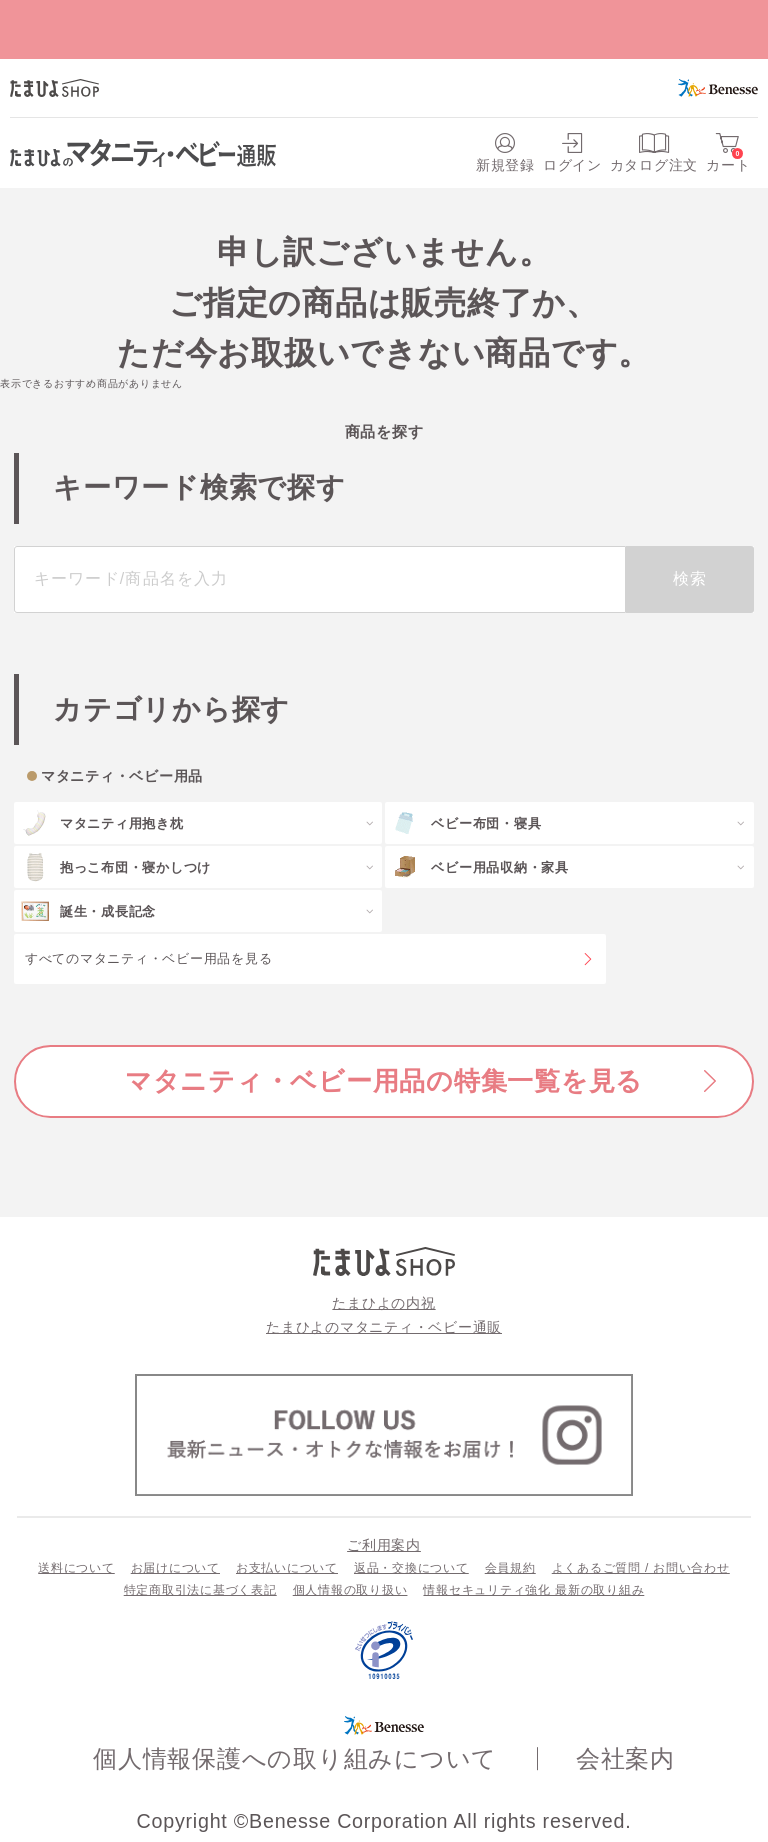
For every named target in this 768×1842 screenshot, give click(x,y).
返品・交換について (411, 1568)
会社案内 (625, 1759)
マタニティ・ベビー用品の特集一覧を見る (384, 1081)
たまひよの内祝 (383, 1303)
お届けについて (175, 1568)
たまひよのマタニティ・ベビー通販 (384, 1327)
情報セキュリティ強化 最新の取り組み (533, 1590)
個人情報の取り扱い (350, 1590)
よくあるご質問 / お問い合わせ (641, 1568)
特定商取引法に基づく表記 (200, 1590)
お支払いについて (287, 1568)
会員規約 (510, 1568)
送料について (76, 1568)
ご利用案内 (384, 1545)
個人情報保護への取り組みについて (295, 1759)
